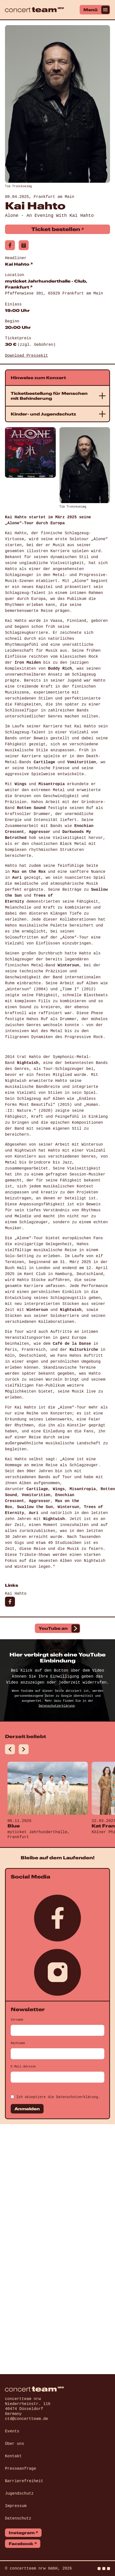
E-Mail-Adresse (23, 2066)
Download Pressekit (26, 355)
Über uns (14, 2444)
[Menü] (95, 9)
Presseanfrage (20, 2468)
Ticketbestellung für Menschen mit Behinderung (49, 396)
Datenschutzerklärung (56, 1706)
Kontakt (13, 2456)
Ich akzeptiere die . (58, 2097)
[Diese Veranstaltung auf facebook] (10, 245)
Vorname (17, 2020)
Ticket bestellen (55, 229)
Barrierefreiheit (24, 2481)
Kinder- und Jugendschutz (43, 413)
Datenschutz (18, 2518)
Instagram (22, 2532)
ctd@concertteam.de (26, 2419)
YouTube (59, 1628)
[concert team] (34, 9)
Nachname (18, 2043)
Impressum (15, 2506)
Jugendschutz (19, 2493)
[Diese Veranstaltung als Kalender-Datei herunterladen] (24, 245)
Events (12, 2431)
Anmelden (27, 2108)
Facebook (21, 2543)
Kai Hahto (17, 264)
